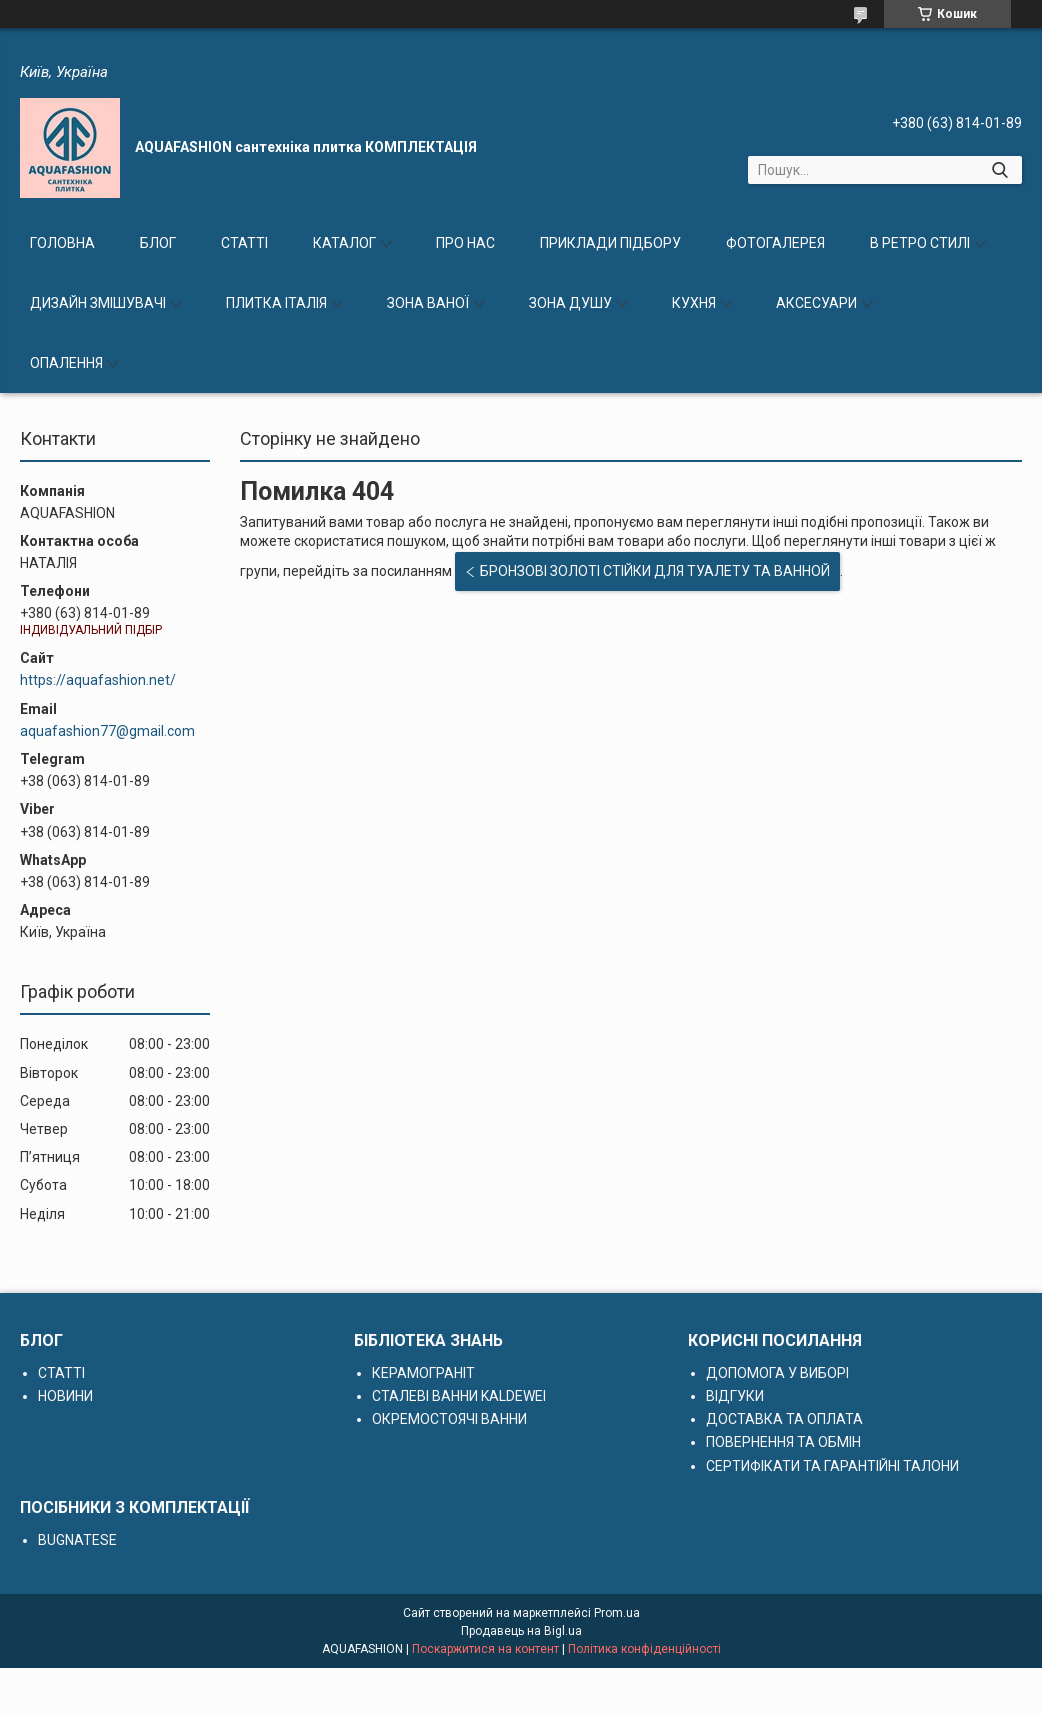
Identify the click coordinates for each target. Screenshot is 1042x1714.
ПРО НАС (465, 243)
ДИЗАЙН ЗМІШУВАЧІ (98, 303)
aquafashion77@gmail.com (107, 731)
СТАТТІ (244, 243)
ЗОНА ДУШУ (570, 303)
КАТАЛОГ (344, 243)
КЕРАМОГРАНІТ (423, 1373)
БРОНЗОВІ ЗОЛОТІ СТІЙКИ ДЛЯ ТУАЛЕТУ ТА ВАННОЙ (655, 571)
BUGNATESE (77, 1540)
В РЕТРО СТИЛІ (920, 243)
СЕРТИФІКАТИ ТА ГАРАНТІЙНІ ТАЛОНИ (832, 1466)
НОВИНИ (65, 1396)
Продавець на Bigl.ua (521, 1631)
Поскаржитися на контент (485, 1649)
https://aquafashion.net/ (98, 680)
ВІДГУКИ (735, 1396)
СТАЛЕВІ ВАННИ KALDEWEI (459, 1396)
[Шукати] (999, 170)
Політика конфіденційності (644, 1649)
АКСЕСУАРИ (816, 303)
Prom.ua (617, 1613)
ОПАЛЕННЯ (66, 363)
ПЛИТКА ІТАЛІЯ (276, 303)
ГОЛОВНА (62, 243)
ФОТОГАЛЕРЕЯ (775, 243)
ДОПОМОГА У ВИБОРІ (777, 1373)
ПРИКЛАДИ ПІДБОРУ (610, 243)
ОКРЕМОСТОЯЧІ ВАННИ (449, 1419)
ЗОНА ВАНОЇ (428, 303)
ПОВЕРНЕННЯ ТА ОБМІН (783, 1442)
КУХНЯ (694, 303)
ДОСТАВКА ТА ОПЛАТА (784, 1419)
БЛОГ (158, 243)
